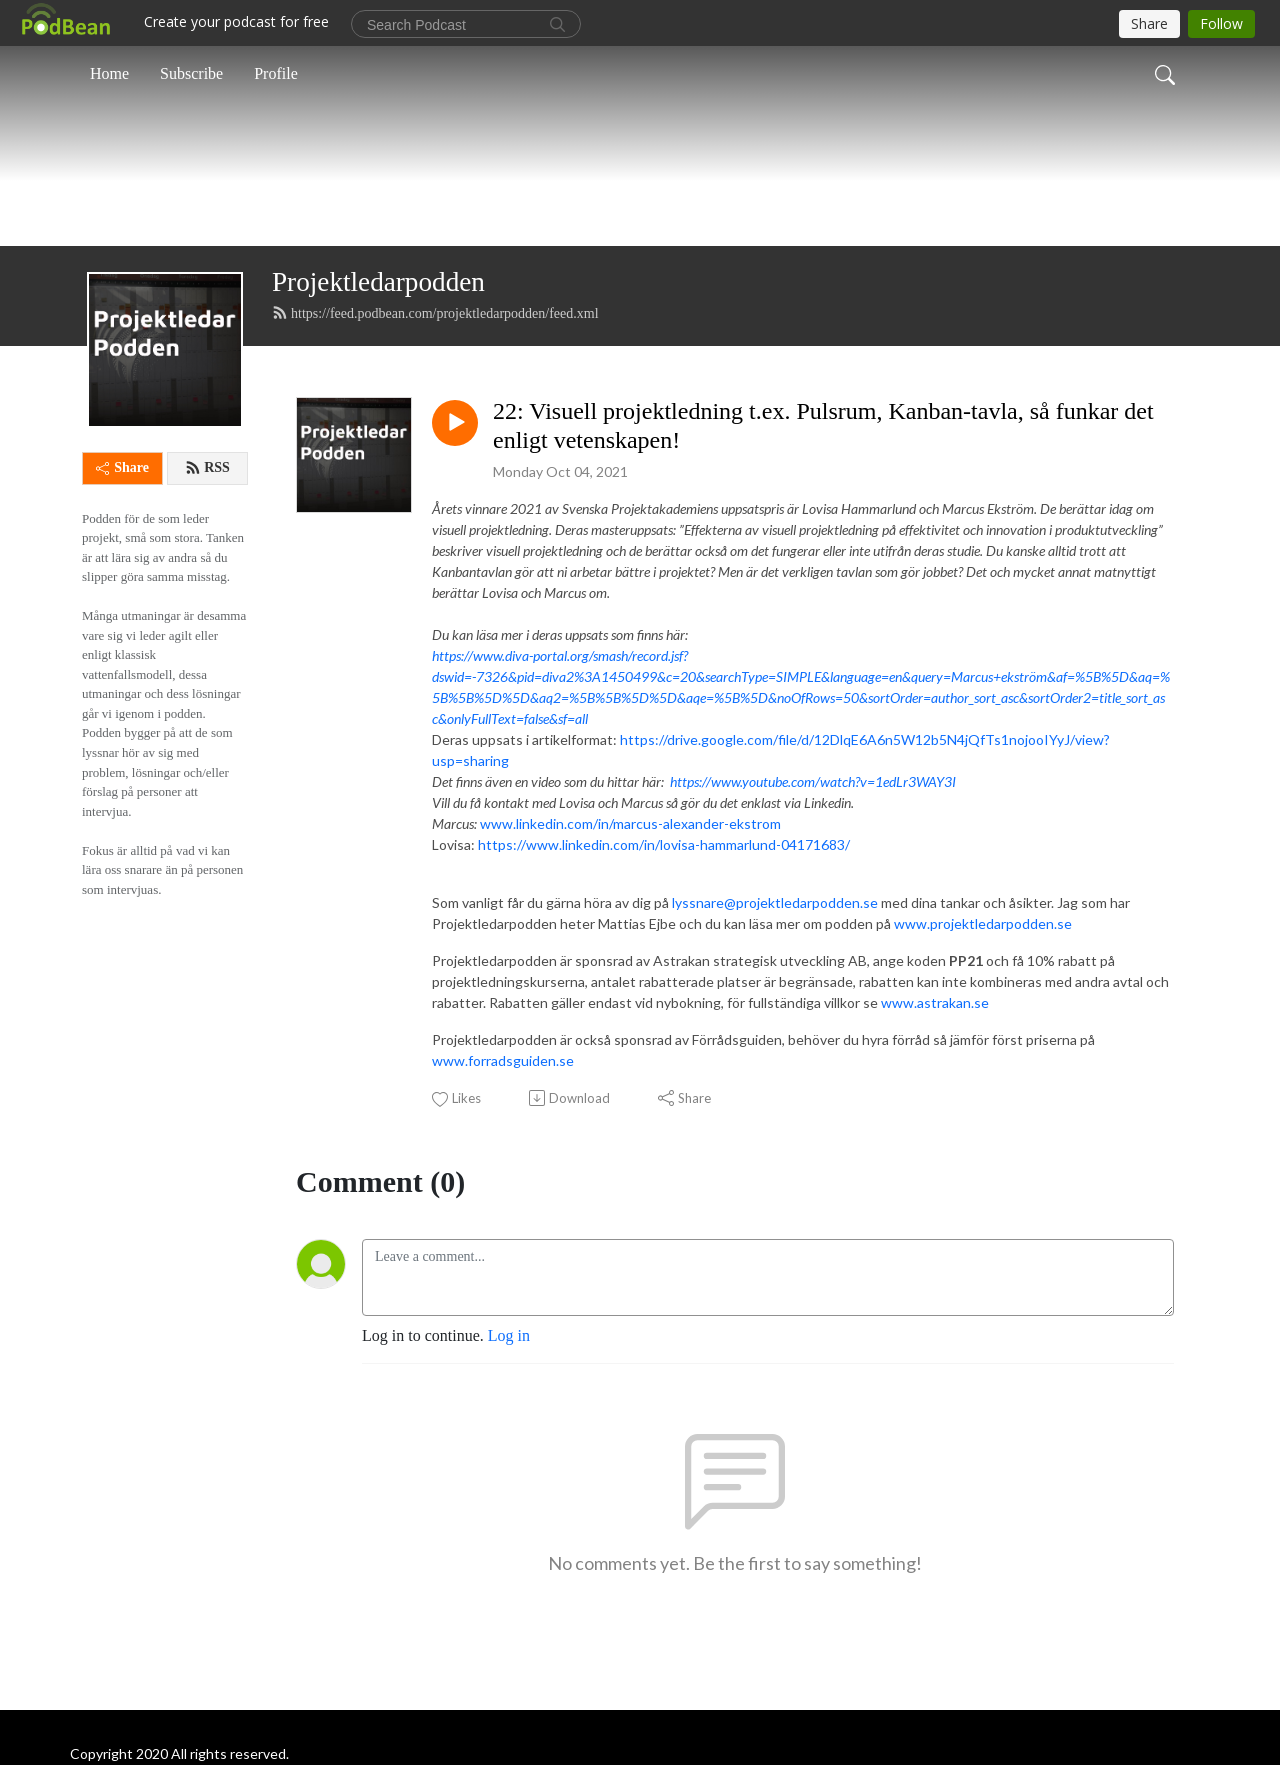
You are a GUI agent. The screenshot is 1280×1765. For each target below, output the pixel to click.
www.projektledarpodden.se (983, 1049)
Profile (276, 73)
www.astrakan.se (935, 1128)
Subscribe (191, 73)
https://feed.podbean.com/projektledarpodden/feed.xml (435, 439)
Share (122, 594)
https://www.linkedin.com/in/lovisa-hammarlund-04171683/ (664, 970)
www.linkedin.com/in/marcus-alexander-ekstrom (630, 949)
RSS (207, 595)
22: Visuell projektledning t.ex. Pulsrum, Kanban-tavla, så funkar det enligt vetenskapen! (823, 552)
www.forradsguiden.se (503, 1186)
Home (109, 73)
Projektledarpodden (378, 409)
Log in (509, 1462)
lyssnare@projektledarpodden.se (775, 1028)
